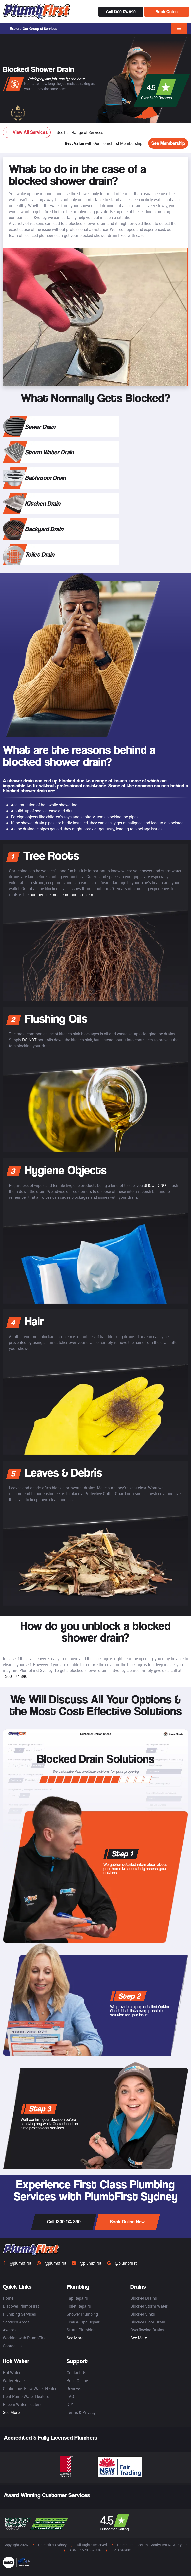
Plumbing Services (19, 2314)
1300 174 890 (15, 1676)
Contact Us (12, 2346)
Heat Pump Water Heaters (26, 2396)
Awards (9, 2330)
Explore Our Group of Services (30, 28)
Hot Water (12, 2372)
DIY (70, 2404)
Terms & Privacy (81, 2412)
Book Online (167, 11)
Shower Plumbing (82, 2314)
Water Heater (14, 2380)
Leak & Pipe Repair (83, 2322)
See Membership (168, 143)
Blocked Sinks (142, 2314)
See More (75, 2338)
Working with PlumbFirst (25, 2338)
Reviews (74, 2388)
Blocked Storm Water (149, 2306)
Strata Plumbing (81, 2330)
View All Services (27, 132)
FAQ (70, 2396)
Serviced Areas (16, 2322)
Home (8, 2298)
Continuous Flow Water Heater (30, 2388)
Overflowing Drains (147, 2330)
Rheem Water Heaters (22, 2404)
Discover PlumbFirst (21, 2306)
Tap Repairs (77, 2298)
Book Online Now (127, 2222)
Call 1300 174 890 (121, 11)
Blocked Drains (143, 2298)
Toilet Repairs (79, 2306)
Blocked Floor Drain (147, 2322)
